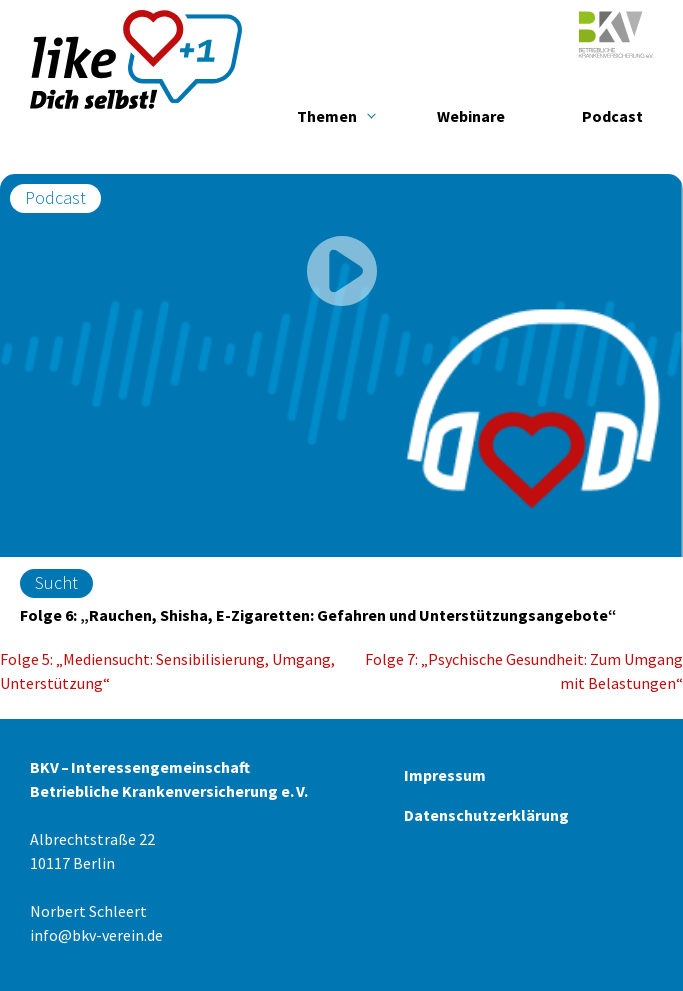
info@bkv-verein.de (96, 935)
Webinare (471, 116)
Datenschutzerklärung (486, 815)
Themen (327, 116)
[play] (342, 274)
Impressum (445, 775)
